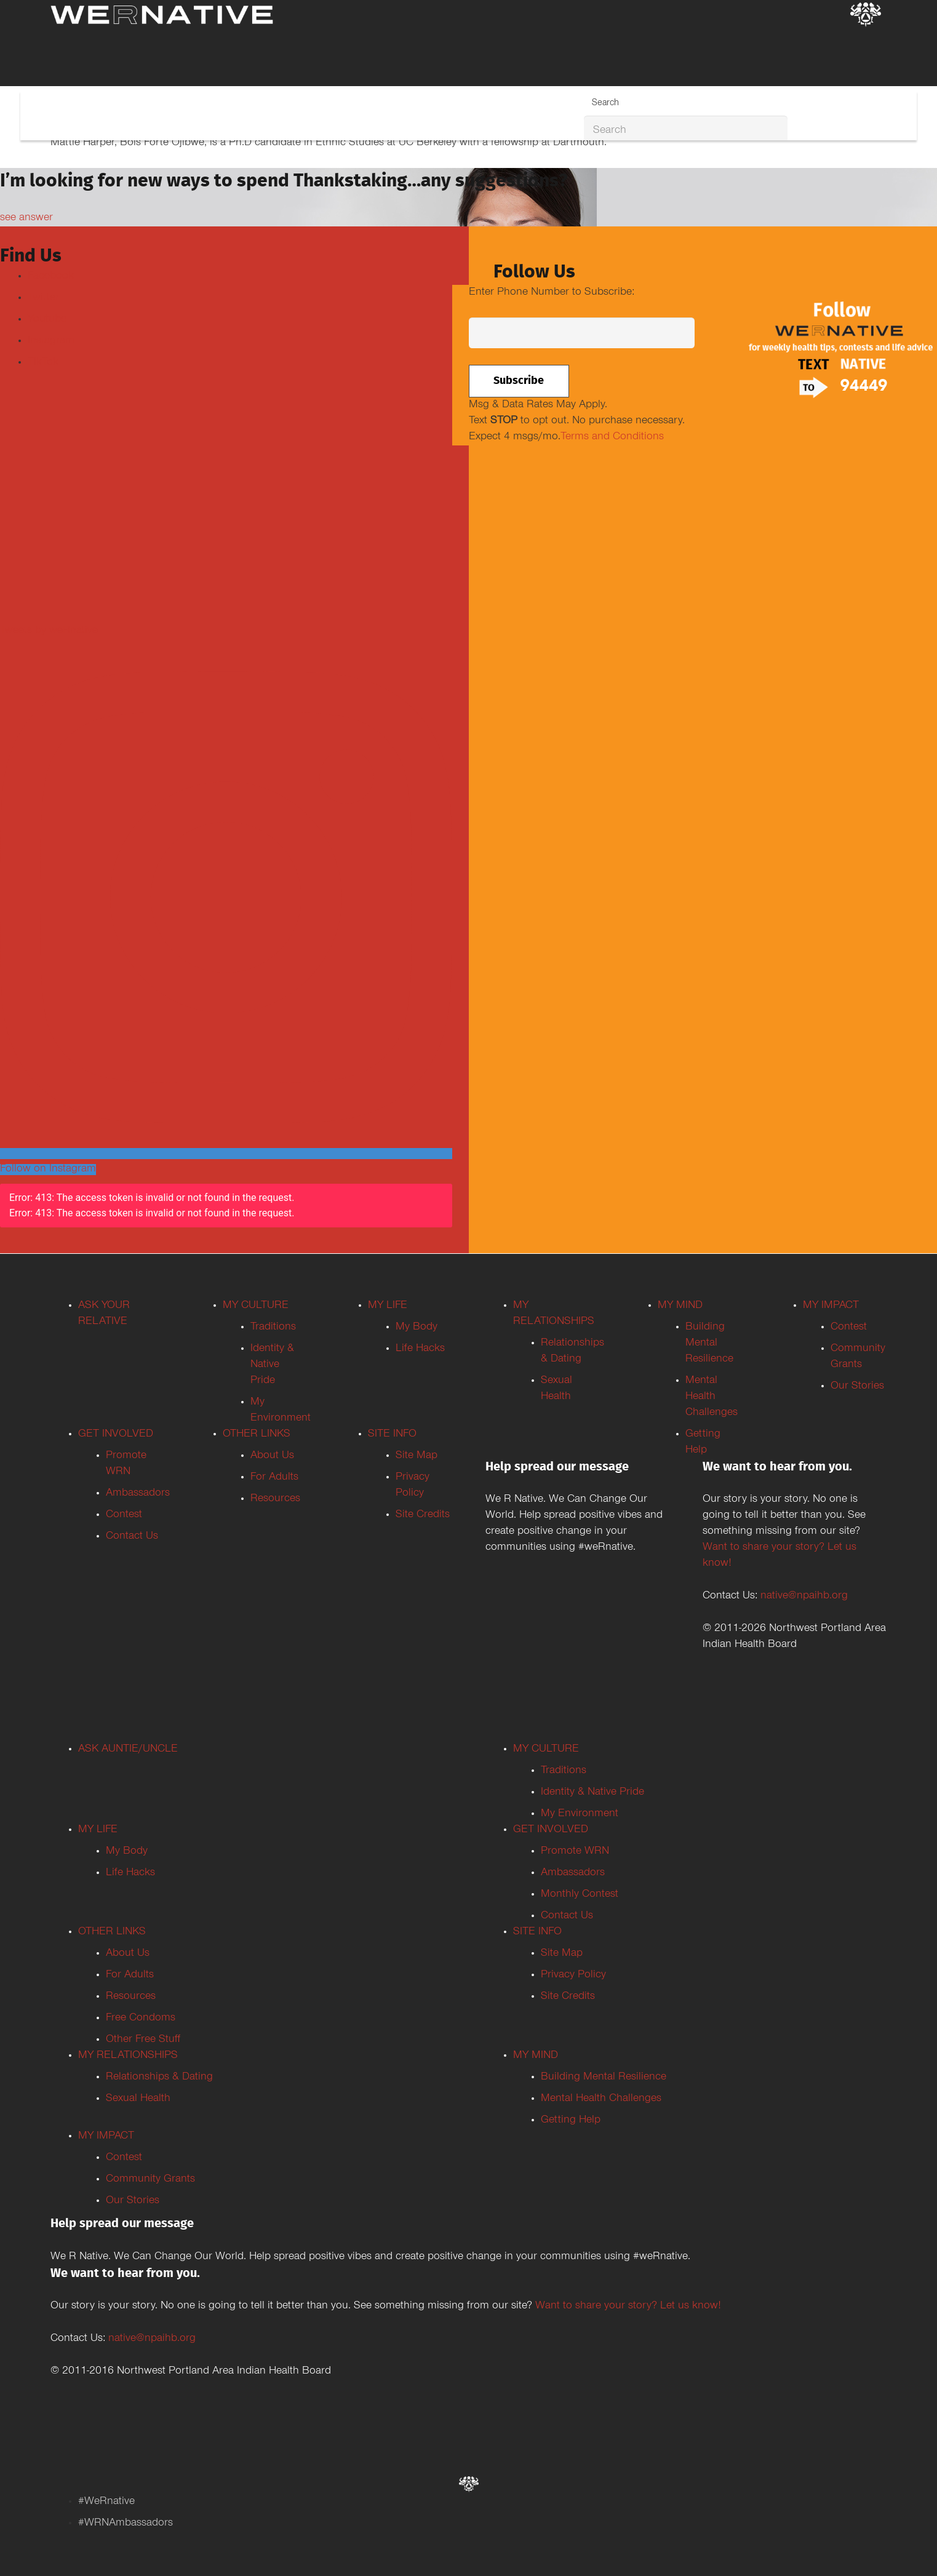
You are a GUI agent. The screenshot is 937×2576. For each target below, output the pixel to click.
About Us (272, 1456)
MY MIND (680, 1306)
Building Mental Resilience (709, 1343)
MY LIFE (387, 1306)
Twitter (43, 298)
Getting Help (570, 2120)
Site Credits (423, 1515)
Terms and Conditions (612, 437)
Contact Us (132, 1536)
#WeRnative (106, 2502)
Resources (275, 1499)
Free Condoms (140, 2018)
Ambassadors (138, 1493)
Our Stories (857, 1386)
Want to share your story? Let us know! (628, 2306)
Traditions (273, 1327)
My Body (416, 1327)
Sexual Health (138, 2099)
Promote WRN (575, 1851)
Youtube (47, 319)
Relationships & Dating (159, 2077)
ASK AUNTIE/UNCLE (128, 1749)
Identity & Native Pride (272, 1365)
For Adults (274, 1477)
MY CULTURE (256, 1306)
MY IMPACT (831, 1306)
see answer (26, 218)
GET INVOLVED (115, 1434)
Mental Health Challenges (711, 1397)
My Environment (579, 1814)
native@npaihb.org (804, 1596)
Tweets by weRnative (49, 631)
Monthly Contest (579, 1894)
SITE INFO (392, 1434)
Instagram (51, 341)
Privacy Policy (573, 1975)
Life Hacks (420, 1349)
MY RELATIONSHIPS (128, 2056)
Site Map (416, 1456)
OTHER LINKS (256, 1434)
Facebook (51, 276)
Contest (124, 1515)
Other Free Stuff (143, 2040)
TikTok (43, 363)
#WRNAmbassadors (125, 2523)
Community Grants (150, 2179)
